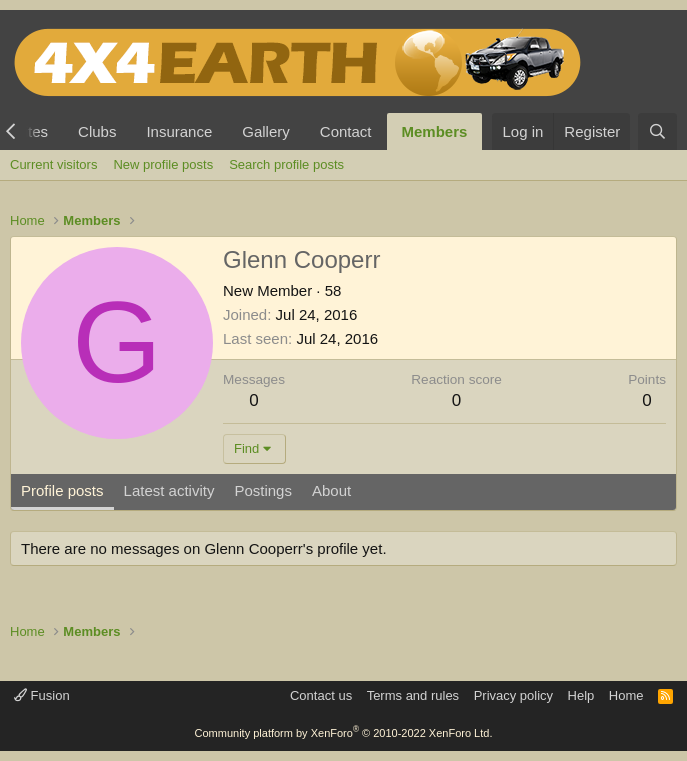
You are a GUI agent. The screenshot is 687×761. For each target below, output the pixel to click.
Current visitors (53, 164)
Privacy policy (513, 695)
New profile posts (163, 164)
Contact (346, 131)
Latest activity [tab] (169, 490)
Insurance (179, 131)
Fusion (42, 695)
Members (435, 131)
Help (581, 695)
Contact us (321, 695)
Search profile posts (286, 164)
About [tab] (331, 490)
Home (626, 695)
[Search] (657, 131)
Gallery (266, 131)
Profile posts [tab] (62, 490)
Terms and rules (413, 695)
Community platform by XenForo (344, 733)
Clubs (97, 131)
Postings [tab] (263, 490)
